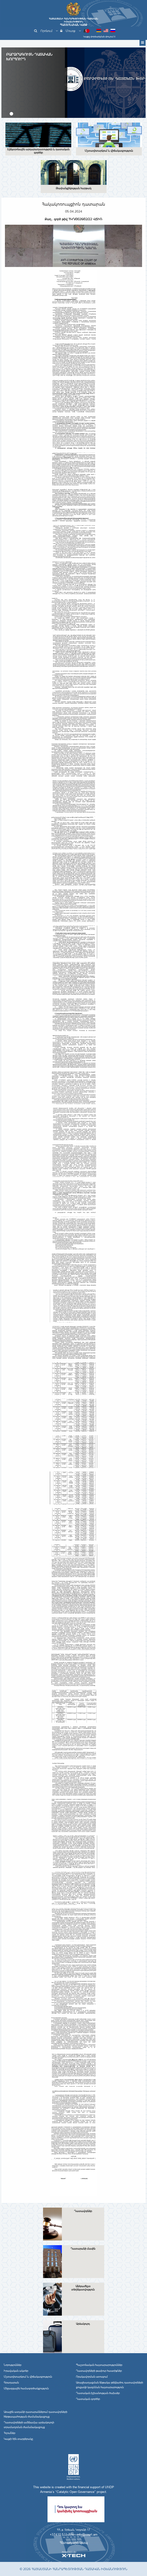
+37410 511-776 (62, 2534)
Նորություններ (12, 2365)
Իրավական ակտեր (16, 2370)
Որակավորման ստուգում (92, 2376)
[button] (11, 114)
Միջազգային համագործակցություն (26, 2388)
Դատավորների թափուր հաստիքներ (99, 2370)
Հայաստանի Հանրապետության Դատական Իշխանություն (74, 22)
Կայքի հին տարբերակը (18, 2439)
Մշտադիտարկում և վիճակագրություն (28, 2376)
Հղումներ (9, 2433)
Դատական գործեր (88, 2399)
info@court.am (87, 2534)
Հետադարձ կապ (74, 2542)
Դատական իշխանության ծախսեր (98, 2393)
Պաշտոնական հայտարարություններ (99, 2365)
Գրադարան (11, 2382)
